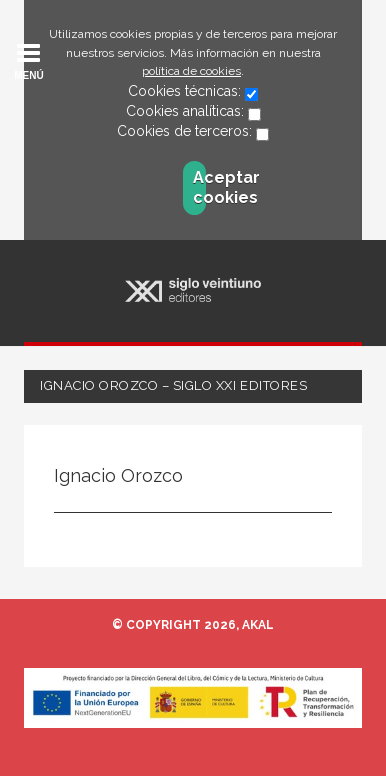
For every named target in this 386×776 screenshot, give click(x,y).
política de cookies (191, 71)
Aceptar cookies (199, 187)
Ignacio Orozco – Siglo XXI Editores (173, 385)
